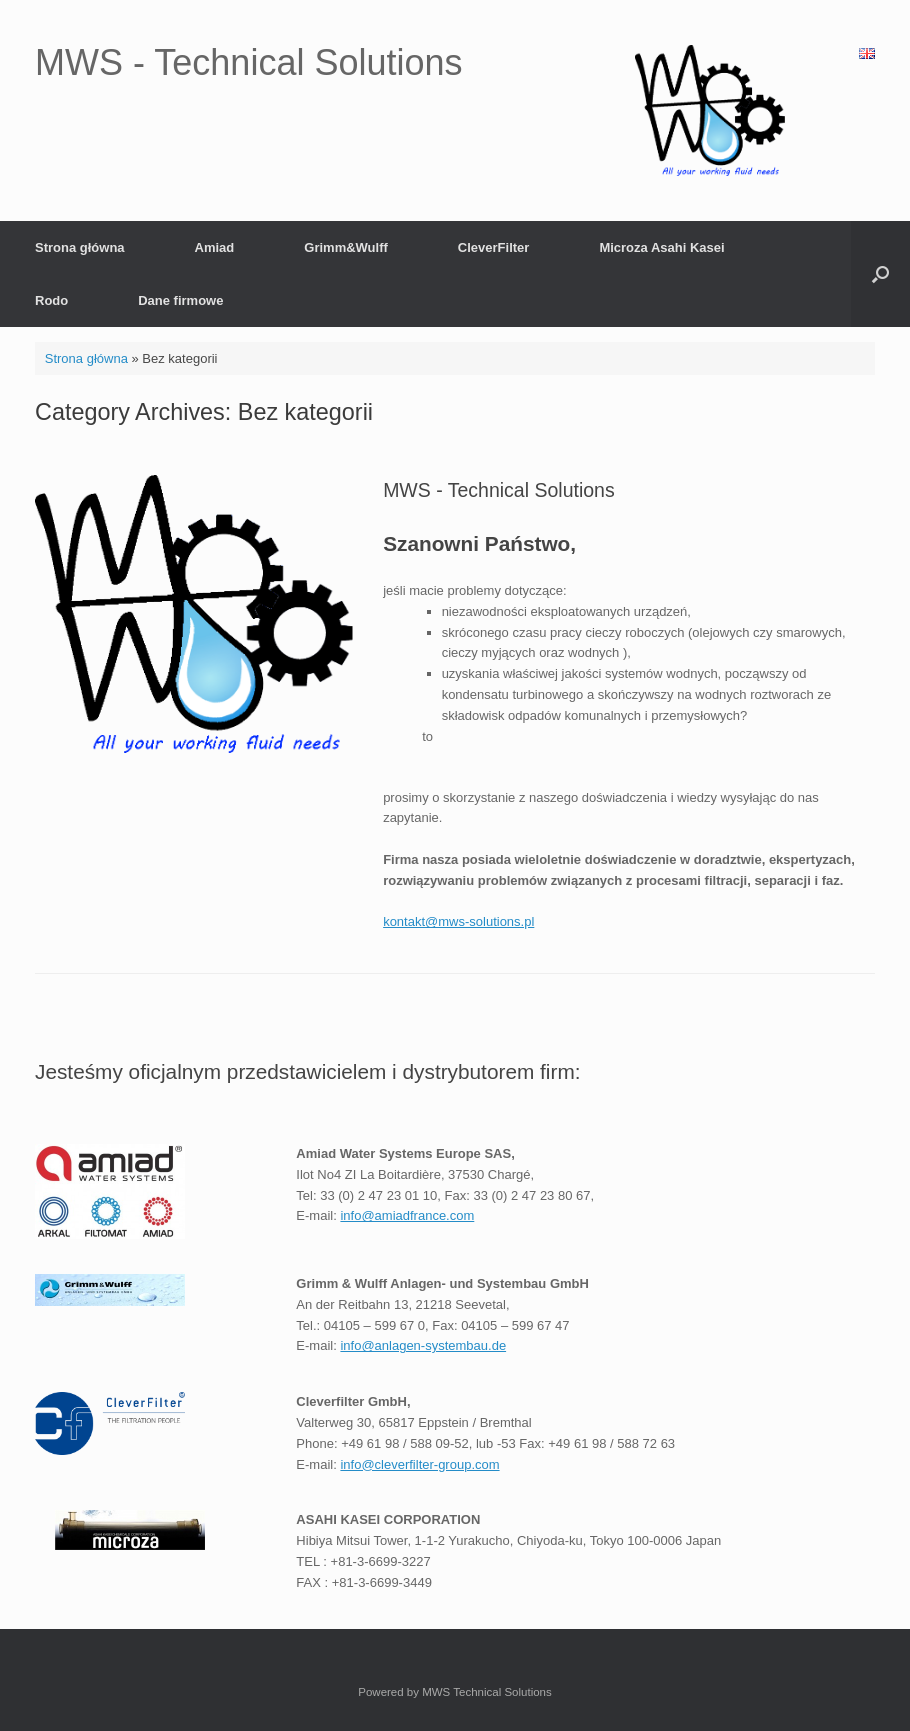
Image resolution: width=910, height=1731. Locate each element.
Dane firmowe (180, 300)
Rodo (51, 300)
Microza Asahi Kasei (661, 247)
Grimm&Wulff (346, 247)
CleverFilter (494, 247)
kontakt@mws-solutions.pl (458, 921)
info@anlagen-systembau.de (423, 1345)
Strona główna (80, 247)
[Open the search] (880, 274)
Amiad (215, 247)
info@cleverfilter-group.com (419, 1464)
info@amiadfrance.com (407, 1215)
